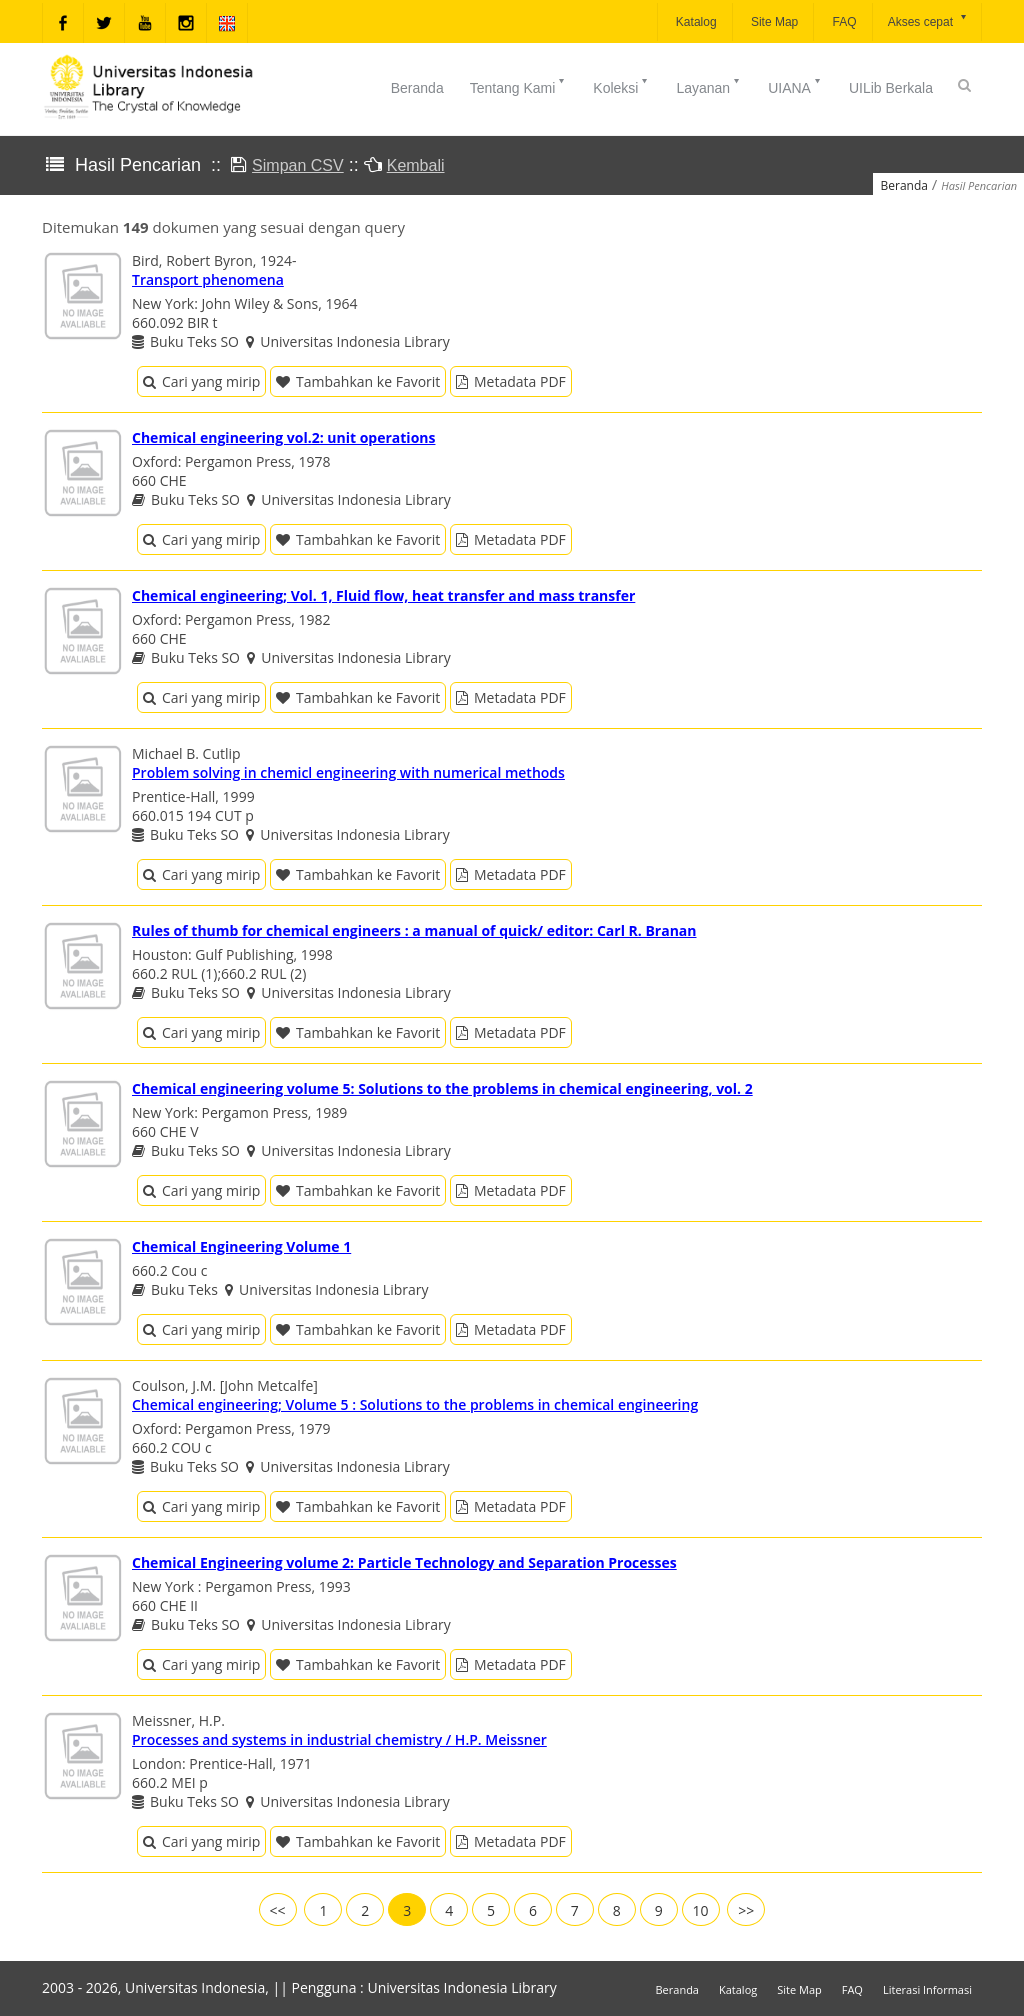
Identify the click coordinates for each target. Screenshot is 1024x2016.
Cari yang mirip (201, 381)
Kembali (416, 165)
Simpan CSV (298, 165)
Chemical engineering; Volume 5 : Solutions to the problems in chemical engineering (415, 1404)
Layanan (709, 86)
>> (746, 1910)
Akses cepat (928, 20)
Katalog (695, 22)
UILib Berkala (891, 88)
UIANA (795, 86)
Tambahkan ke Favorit (358, 381)
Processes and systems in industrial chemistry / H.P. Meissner (339, 1739)
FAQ (842, 22)
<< (278, 1910)
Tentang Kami (519, 86)
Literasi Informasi (927, 1989)
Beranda (417, 88)
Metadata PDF (511, 381)
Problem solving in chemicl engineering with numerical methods (348, 772)
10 (701, 1910)
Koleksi (621, 86)
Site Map (773, 22)
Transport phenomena (208, 279)
